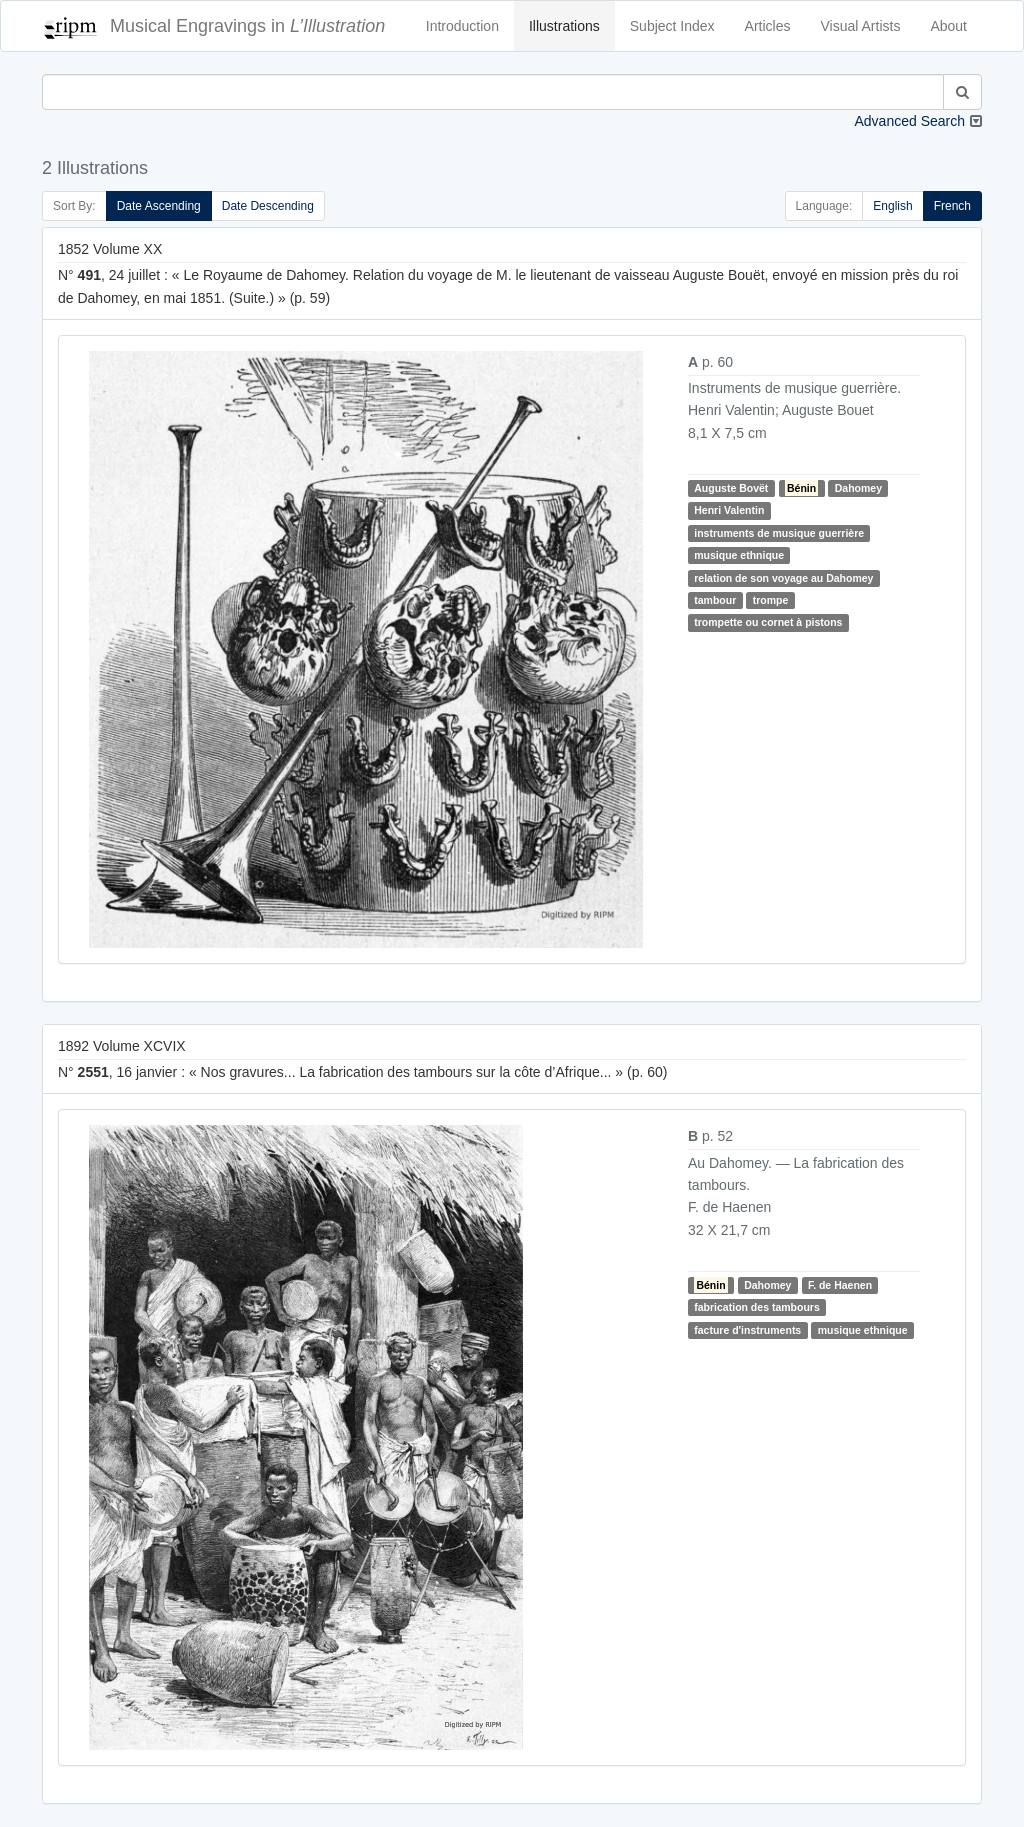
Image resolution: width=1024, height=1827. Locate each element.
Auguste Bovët (731, 488)
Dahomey (858, 488)
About (948, 26)
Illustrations (564, 26)
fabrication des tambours (756, 1307)
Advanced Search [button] (909, 121)
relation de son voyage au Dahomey (783, 578)
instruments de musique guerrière (779, 533)
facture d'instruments (747, 1330)
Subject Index (672, 26)
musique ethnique (739, 555)
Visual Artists (861, 26)
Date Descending (268, 206)
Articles (768, 26)
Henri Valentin (729, 510)
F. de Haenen (840, 1285)
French (952, 206)
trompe (771, 600)
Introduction (462, 26)
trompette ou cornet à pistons (768, 622)
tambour (715, 600)
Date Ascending (159, 206)
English (892, 206)
